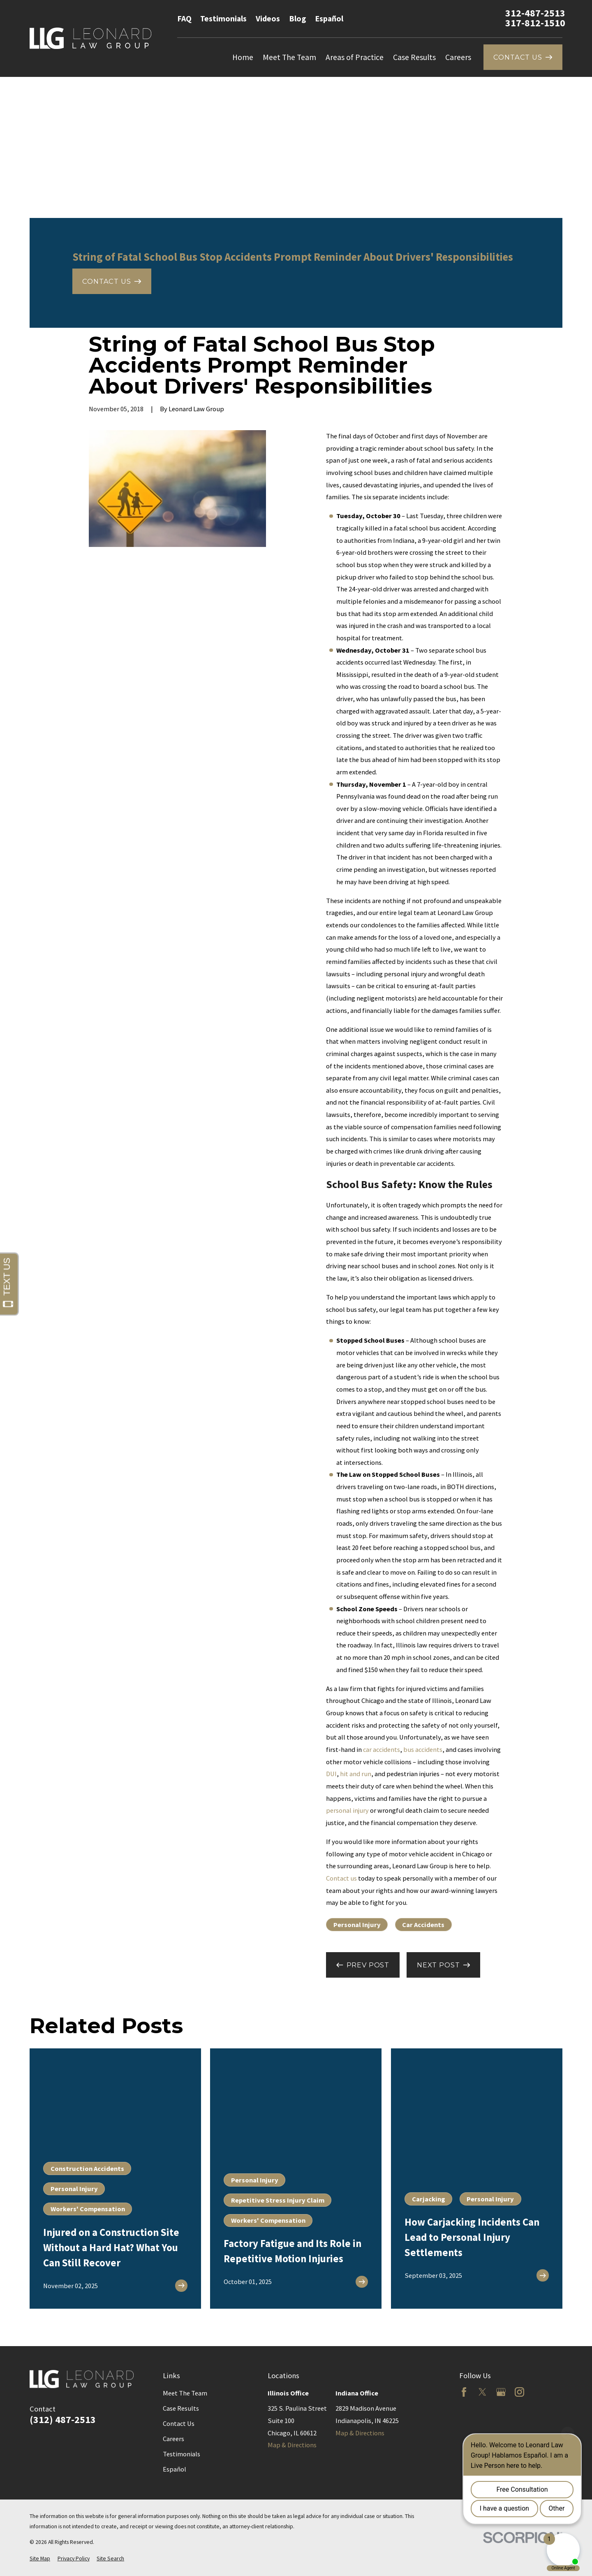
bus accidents (422, 1749)
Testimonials (223, 18)
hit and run (355, 1774)
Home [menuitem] (242, 57)
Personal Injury (357, 1924)
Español (329, 18)
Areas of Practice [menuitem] (355, 57)
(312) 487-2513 (63, 2420)
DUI (331, 1774)
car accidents (381, 1749)
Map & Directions (292, 2445)
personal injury (347, 1810)
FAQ (184, 18)
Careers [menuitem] (458, 57)
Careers (173, 2439)
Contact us (341, 1878)
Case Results (181, 2408)
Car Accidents (423, 1924)
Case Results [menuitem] (414, 57)
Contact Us (178, 2423)
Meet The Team (185, 2393)
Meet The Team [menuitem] (289, 57)
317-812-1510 (535, 23)
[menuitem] (40, 2559)
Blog (297, 18)
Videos (268, 18)
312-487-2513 (535, 13)
